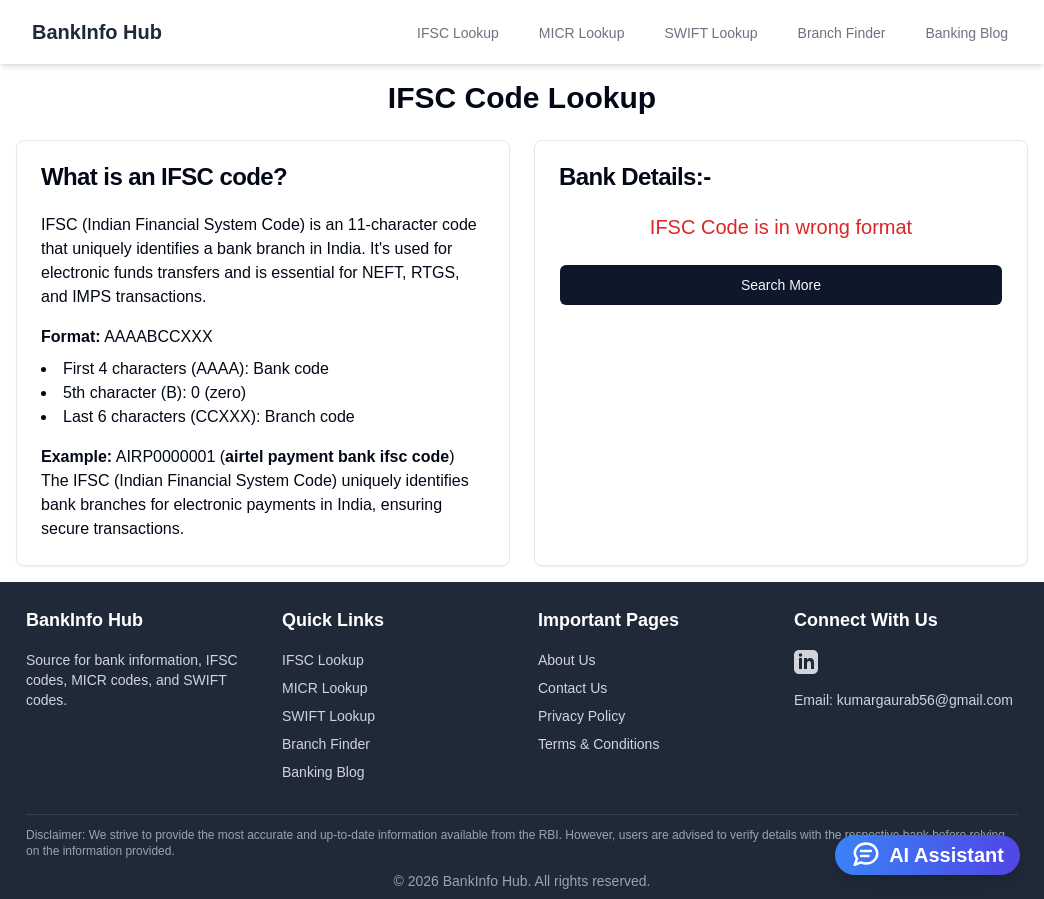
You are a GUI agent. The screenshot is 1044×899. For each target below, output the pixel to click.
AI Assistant (927, 853)
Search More (781, 285)
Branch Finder (842, 33)
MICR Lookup (582, 33)
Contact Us (572, 688)
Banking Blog (966, 33)
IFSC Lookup (458, 33)
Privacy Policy (581, 716)
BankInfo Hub (97, 32)
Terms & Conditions (598, 744)
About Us (567, 660)
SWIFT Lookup (710, 33)
